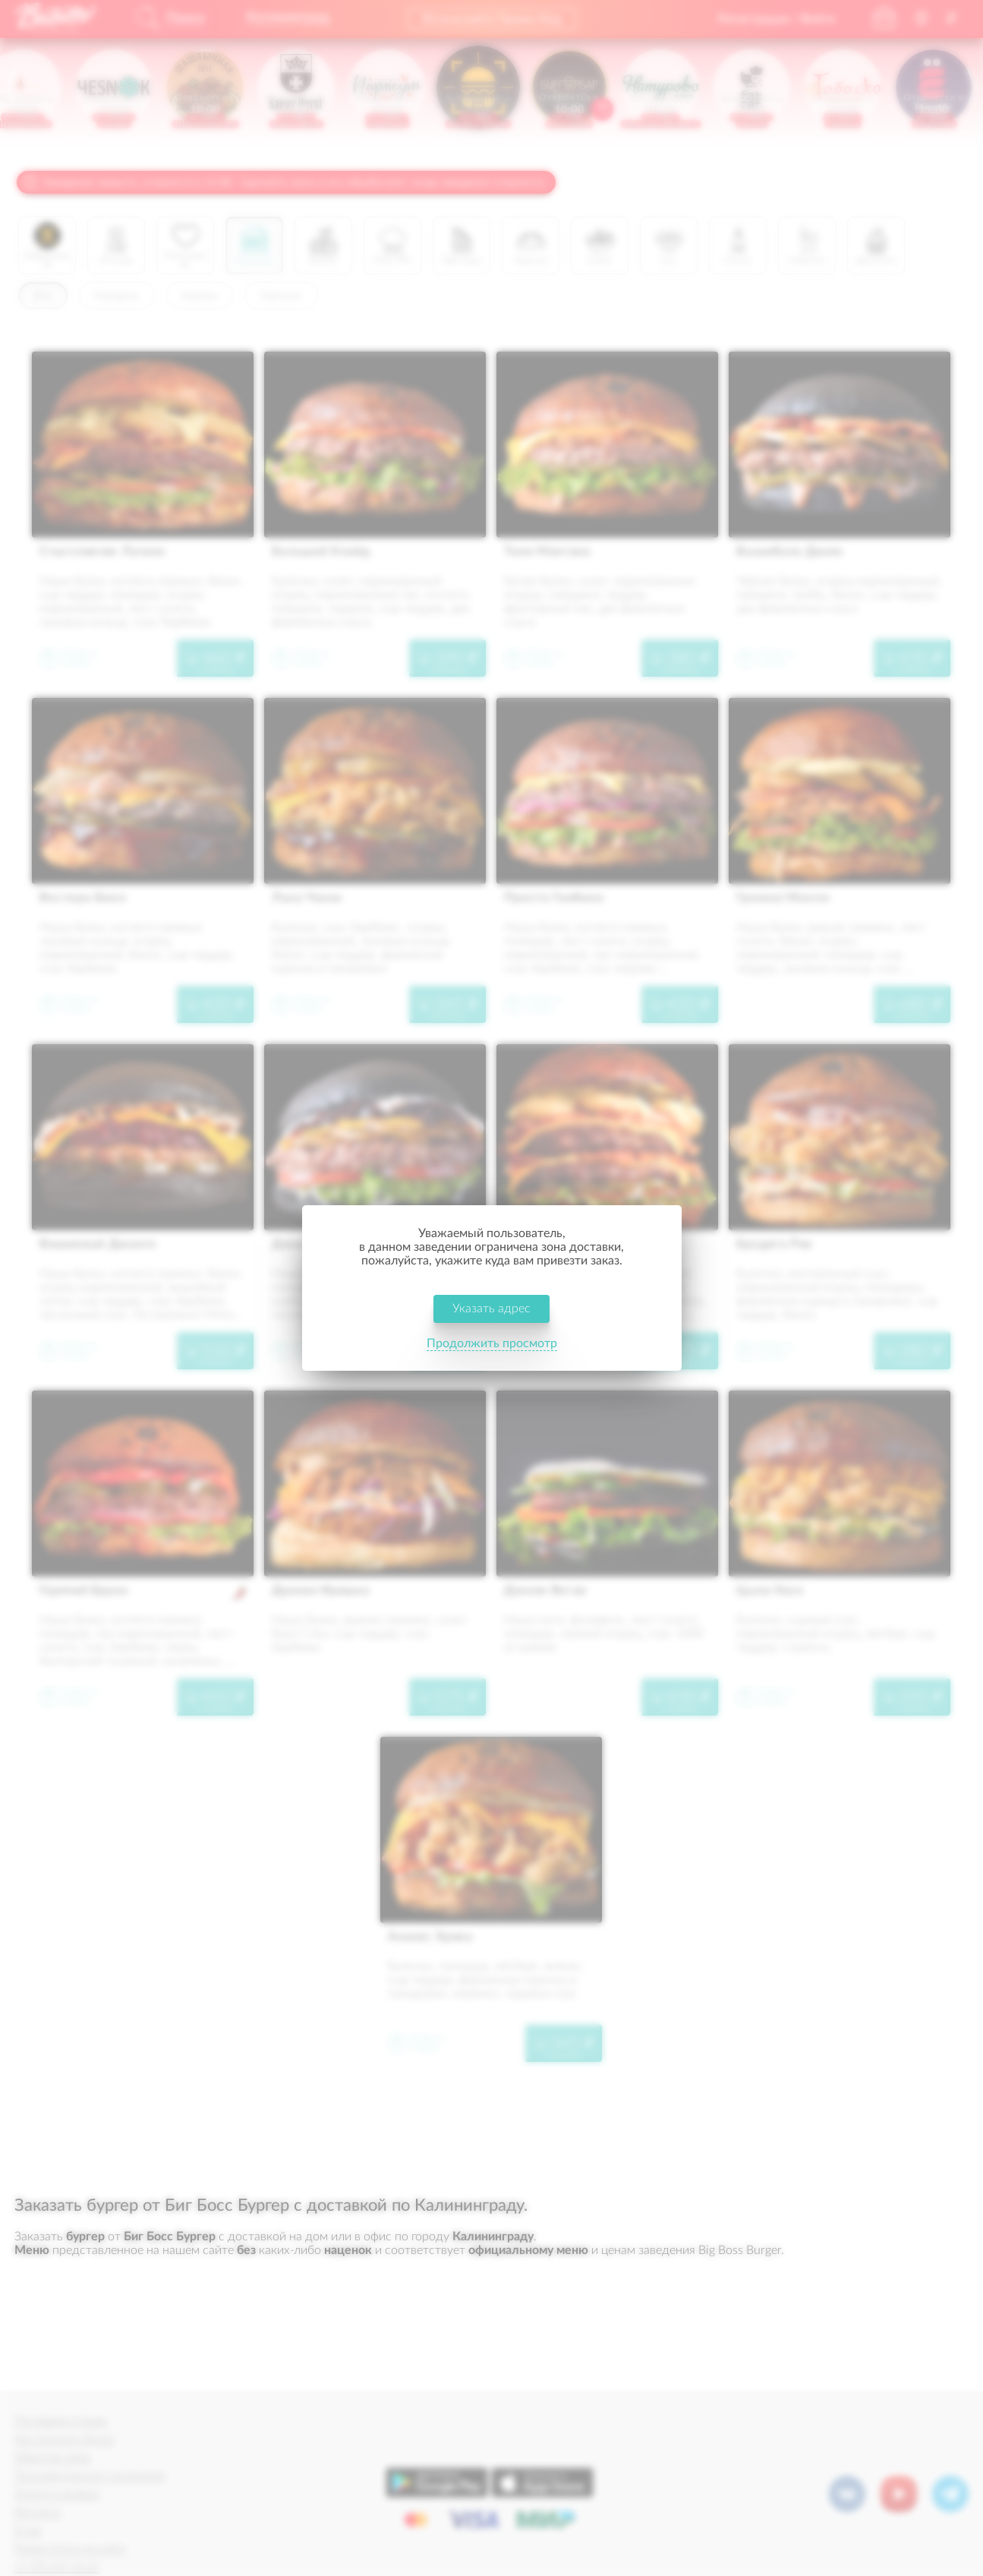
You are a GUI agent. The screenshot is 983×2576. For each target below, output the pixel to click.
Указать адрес (491, 1309)
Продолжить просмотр (492, 1344)
